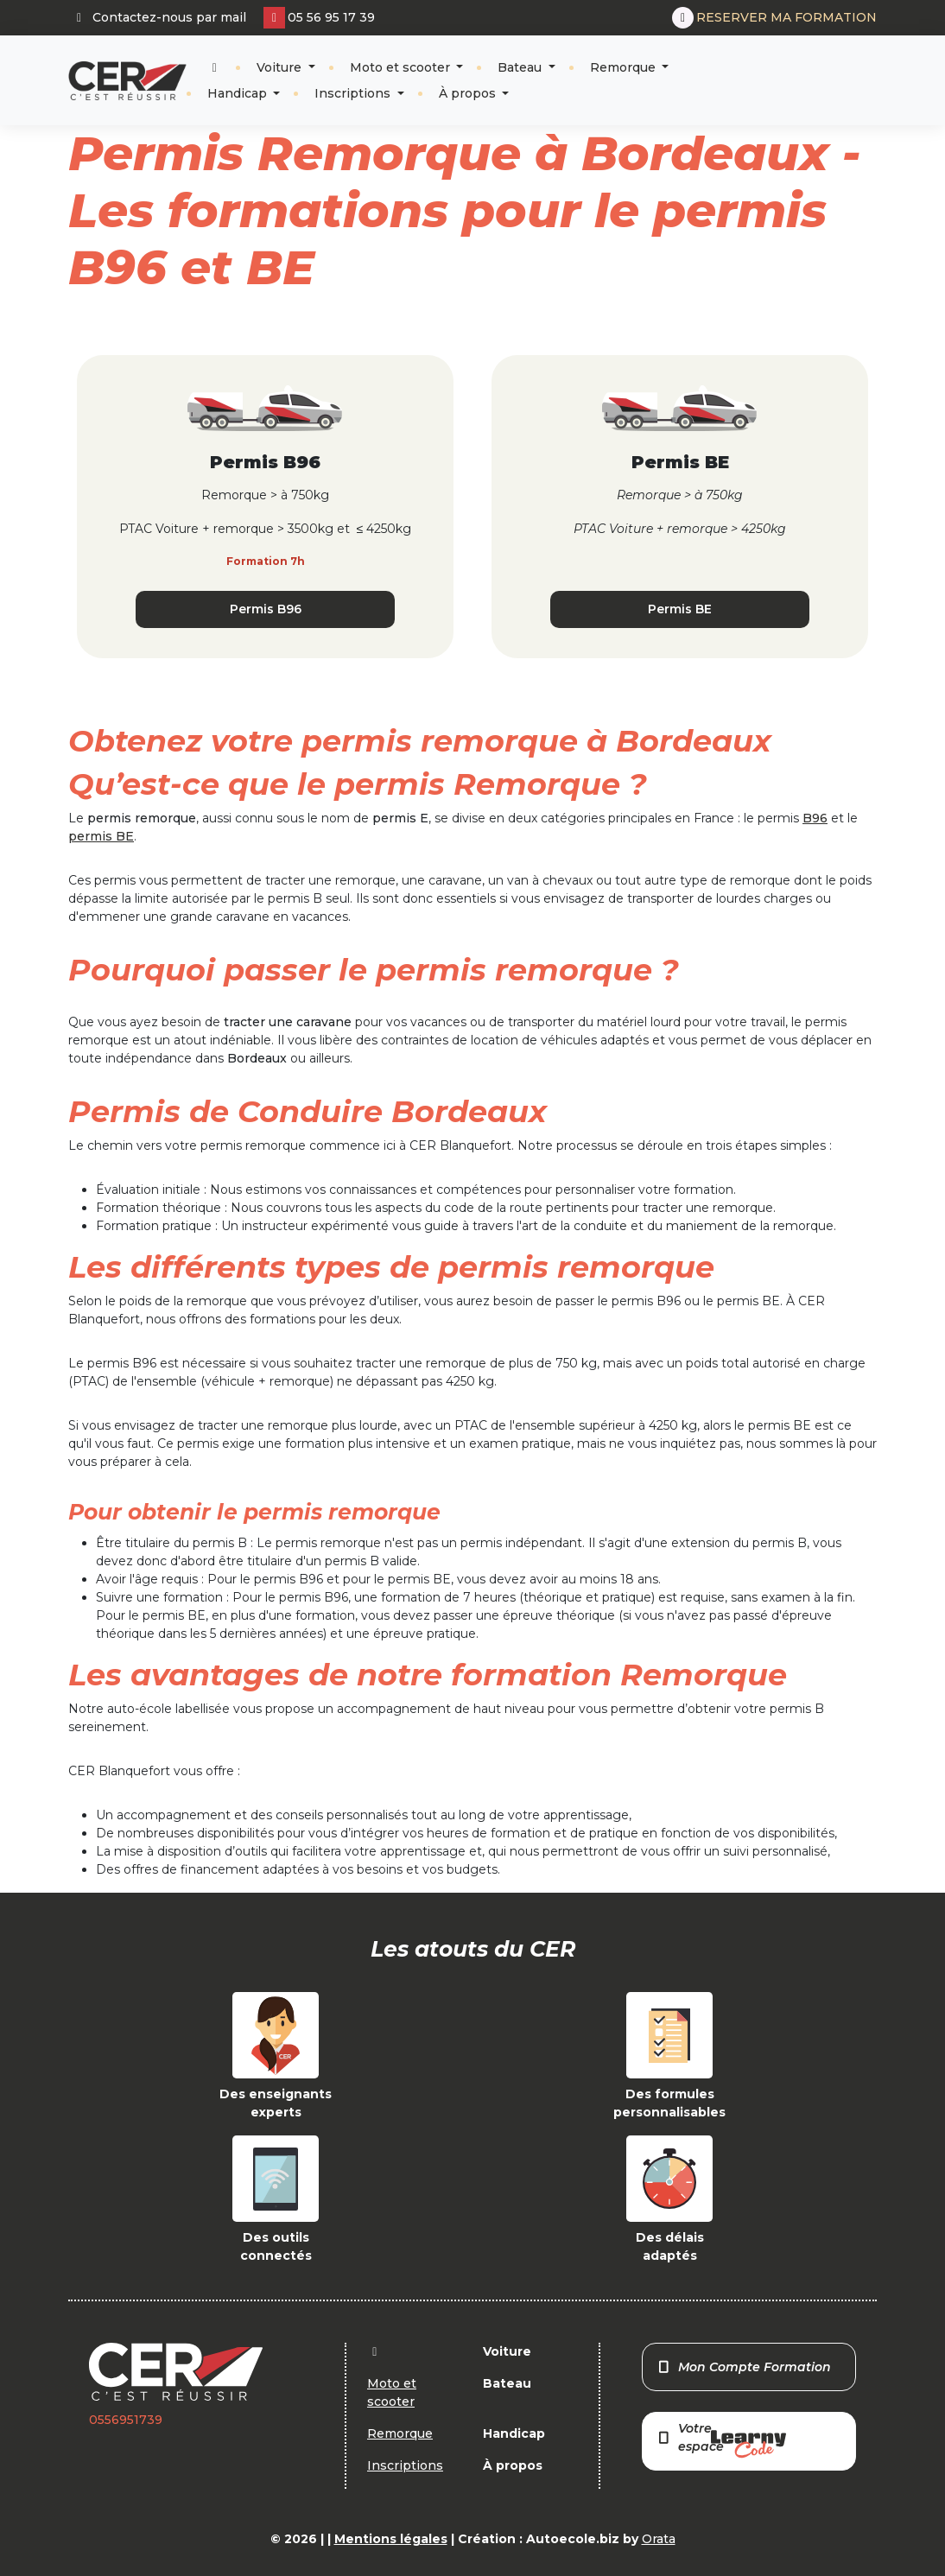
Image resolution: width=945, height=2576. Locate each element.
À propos (469, 93)
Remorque (624, 67)
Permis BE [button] (680, 609)
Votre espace (721, 2439)
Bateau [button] (521, 67)
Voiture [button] (281, 67)
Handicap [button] (238, 93)
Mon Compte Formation (744, 2367)
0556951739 (125, 2419)
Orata (658, 2539)
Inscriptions (354, 93)
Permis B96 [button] (265, 609)
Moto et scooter (401, 67)
